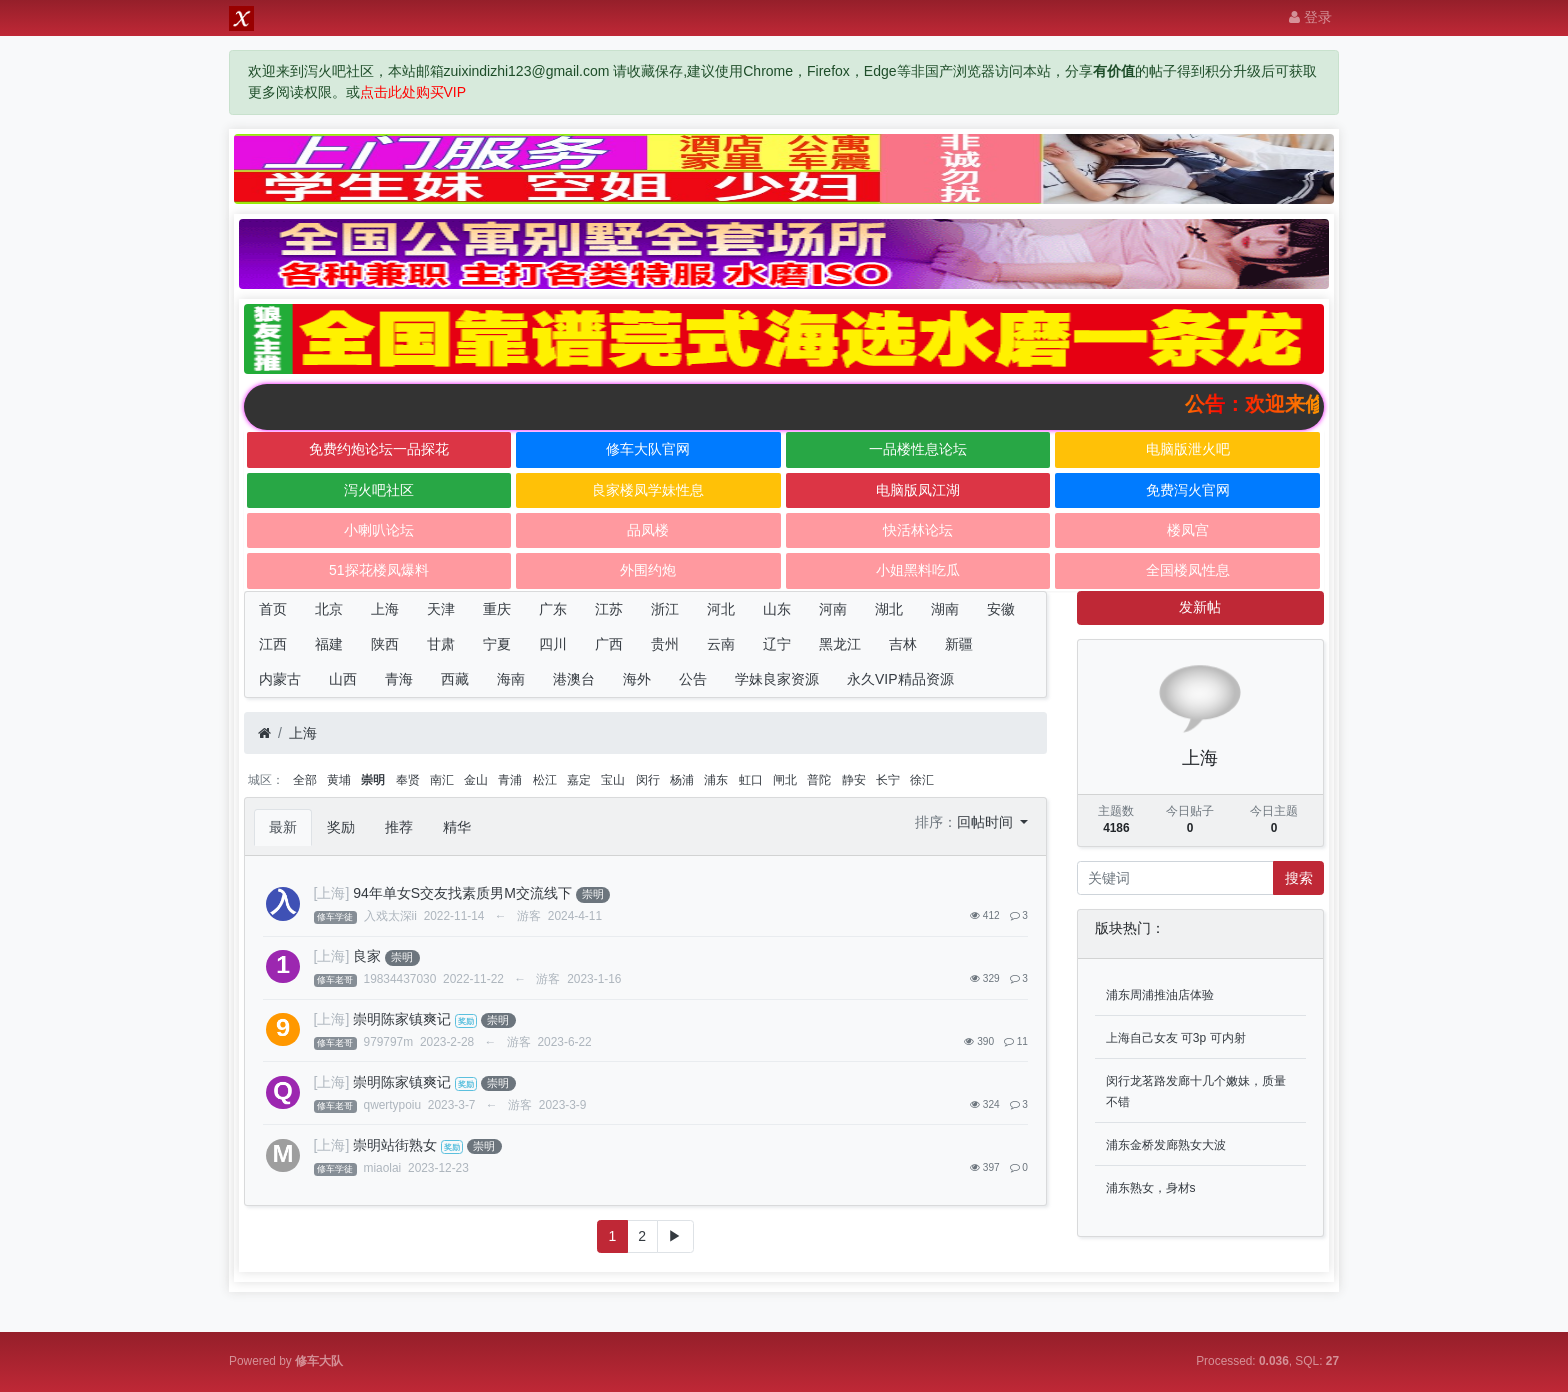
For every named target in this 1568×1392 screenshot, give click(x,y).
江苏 (609, 609)
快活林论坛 (918, 530)
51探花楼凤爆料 (379, 570)
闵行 (648, 780)
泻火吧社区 (379, 490)
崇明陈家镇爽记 (402, 1019)
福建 (329, 644)
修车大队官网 (648, 449)
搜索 (1299, 878)
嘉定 (579, 780)
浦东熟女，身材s (1151, 1188)
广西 (609, 644)
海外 (637, 679)
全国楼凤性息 (1188, 570)
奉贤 (408, 780)
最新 (283, 827)
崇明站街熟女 (395, 1145)
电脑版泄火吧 (1188, 449)
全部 (305, 780)
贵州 (665, 644)
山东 (777, 609)
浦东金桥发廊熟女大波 (1166, 1145)
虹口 (751, 780)
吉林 (903, 644)
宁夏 (497, 644)
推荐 (399, 827)
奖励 (341, 827)
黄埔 (339, 780)
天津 (441, 609)
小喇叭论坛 (379, 530)
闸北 (785, 780)
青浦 (510, 780)
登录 (1310, 17)
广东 (553, 609)
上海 (385, 609)
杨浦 (682, 780)
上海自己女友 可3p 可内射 (1176, 1038)
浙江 (665, 609)
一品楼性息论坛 (918, 449)
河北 (721, 609)
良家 (367, 956)
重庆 (497, 609)
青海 (399, 679)
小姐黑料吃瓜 (918, 570)
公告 (693, 679)
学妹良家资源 (777, 679)
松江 (545, 780)
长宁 (888, 780)
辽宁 (777, 644)
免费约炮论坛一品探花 (379, 449)
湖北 (889, 609)
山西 (343, 679)
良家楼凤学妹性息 (648, 490)
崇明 (373, 780)
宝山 (613, 780)
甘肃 (441, 644)
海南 (511, 679)
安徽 (1001, 609)
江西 (273, 644)
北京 (329, 609)
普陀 (819, 780)
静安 (854, 780)
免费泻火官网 (1188, 490)
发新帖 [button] (1200, 607)
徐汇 (922, 780)
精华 (457, 827)
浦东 (716, 780)
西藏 (455, 679)
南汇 (442, 780)
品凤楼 (648, 530)
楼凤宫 (1188, 530)
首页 (273, 609)
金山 (476, 780)
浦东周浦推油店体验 (1160, 995)
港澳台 (574, 679)
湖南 (945, 609)
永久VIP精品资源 (900, 679)
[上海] (332, 893)
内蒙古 (280, 679)
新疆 (959, 644)
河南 (833, 609)
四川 (553, 644)
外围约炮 (648, 570)
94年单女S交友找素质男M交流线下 (462, 893)
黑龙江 (840, 644)
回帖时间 (987, 822)
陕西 (385, 644)
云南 (721, 644)
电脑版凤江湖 (918, 490)
